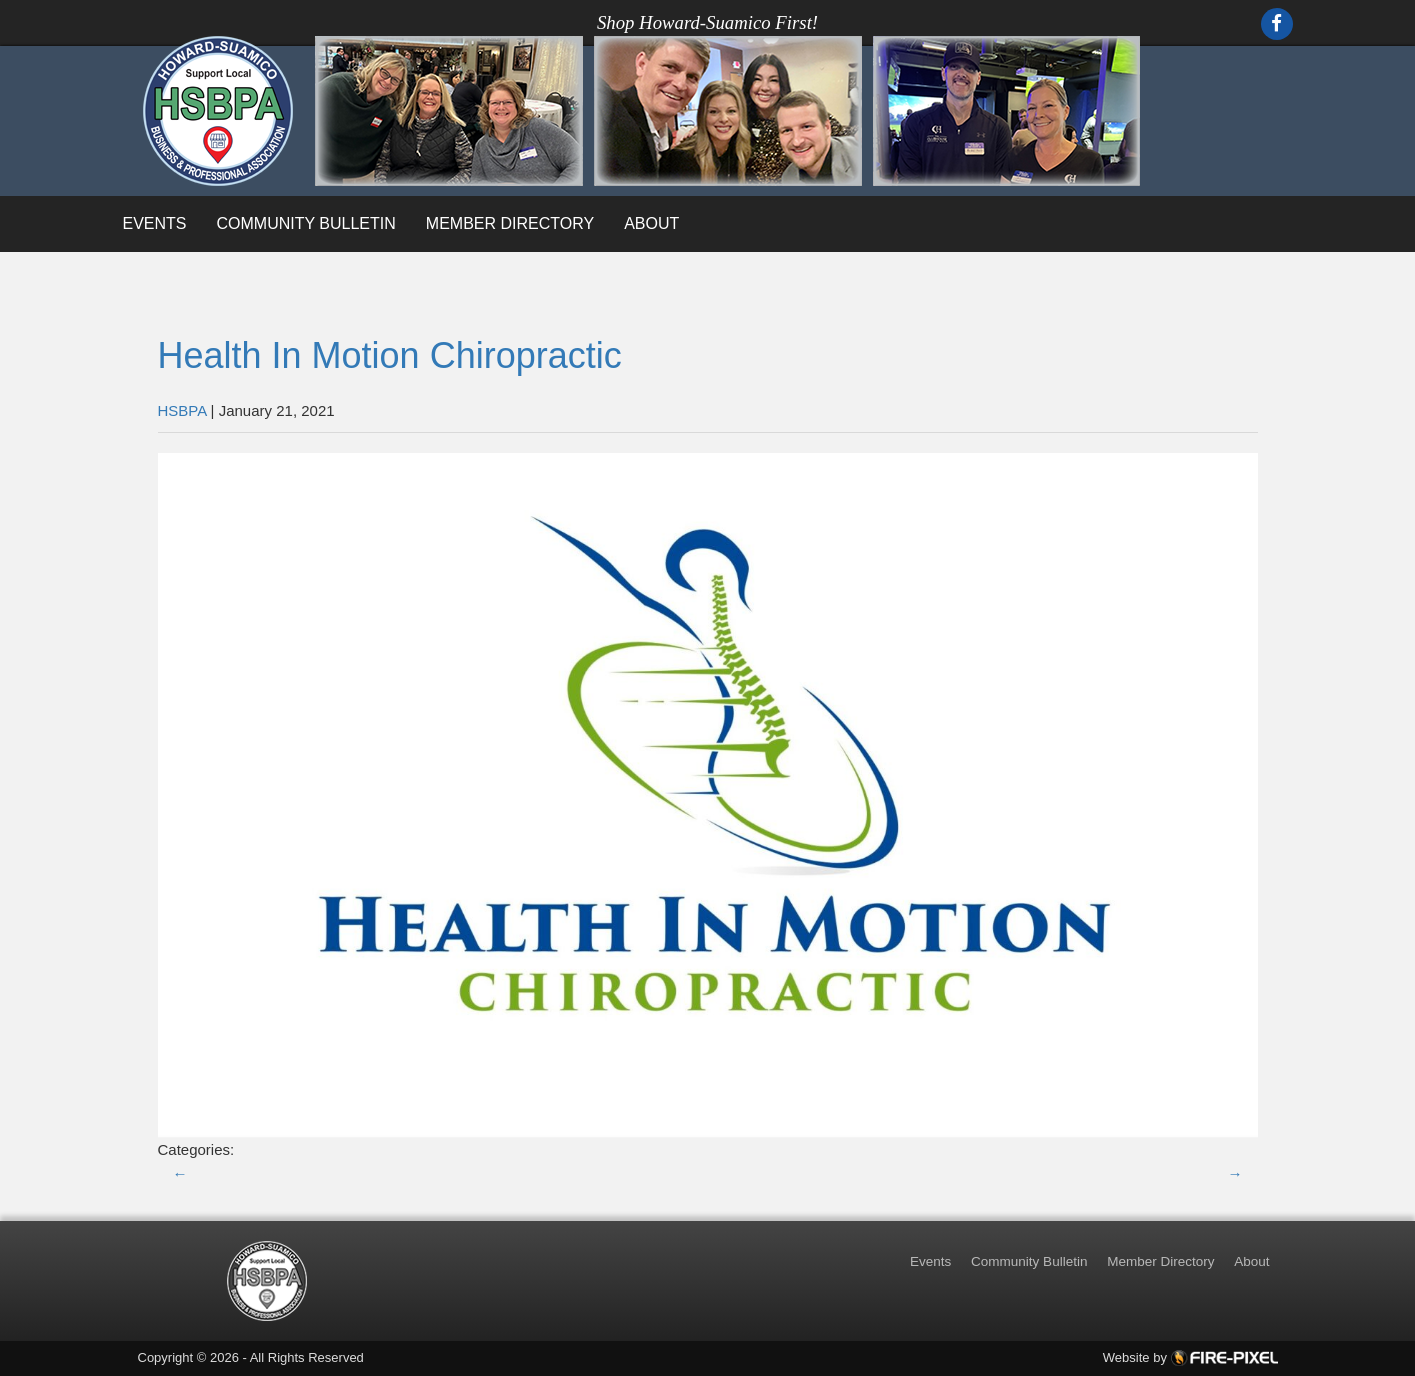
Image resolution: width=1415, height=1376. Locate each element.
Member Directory (510, 223)
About (651, 223)
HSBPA (182, 410)
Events (155, 223)
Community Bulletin (306, 223)
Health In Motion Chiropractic (390, 355)
